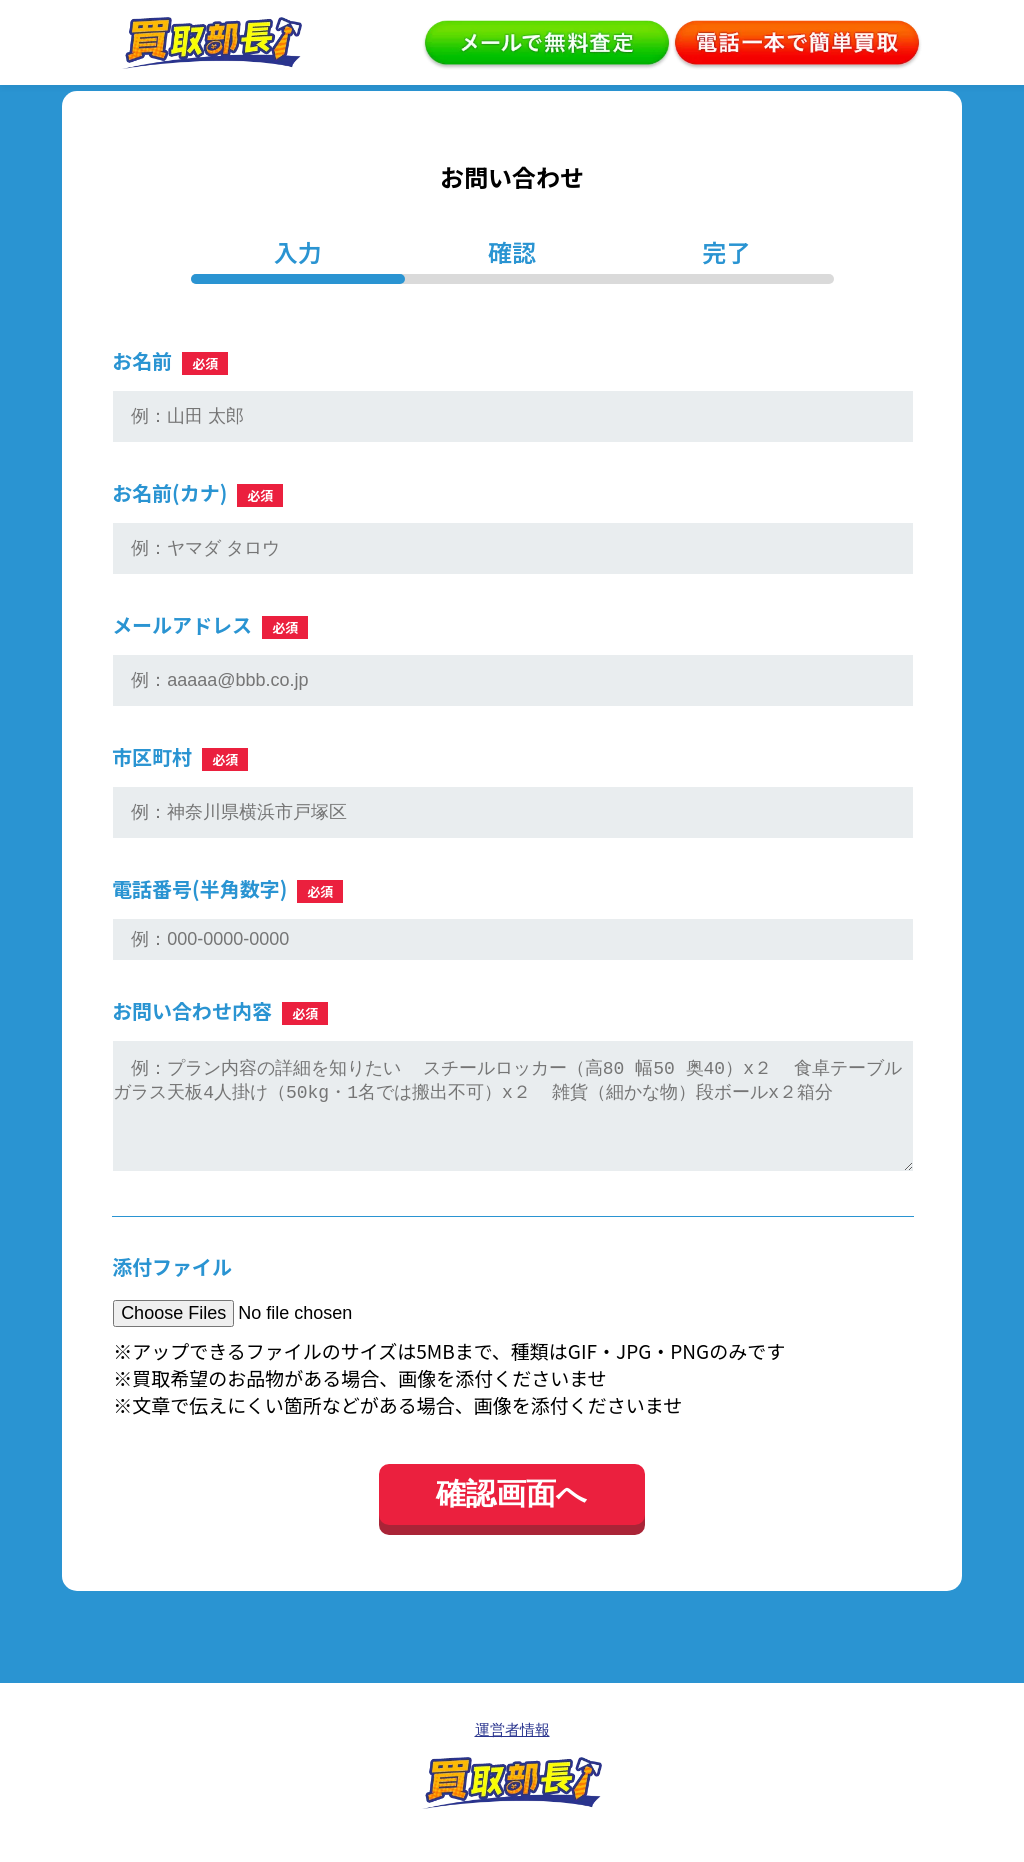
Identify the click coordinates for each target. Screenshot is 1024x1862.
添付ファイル (172, 1286)
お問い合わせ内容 (220, 1010)
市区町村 (180, 756)
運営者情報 (512, 1749)
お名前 (170, 360)
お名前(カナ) (197, 492)
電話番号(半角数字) (227, 888)
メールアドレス (210, 624)
